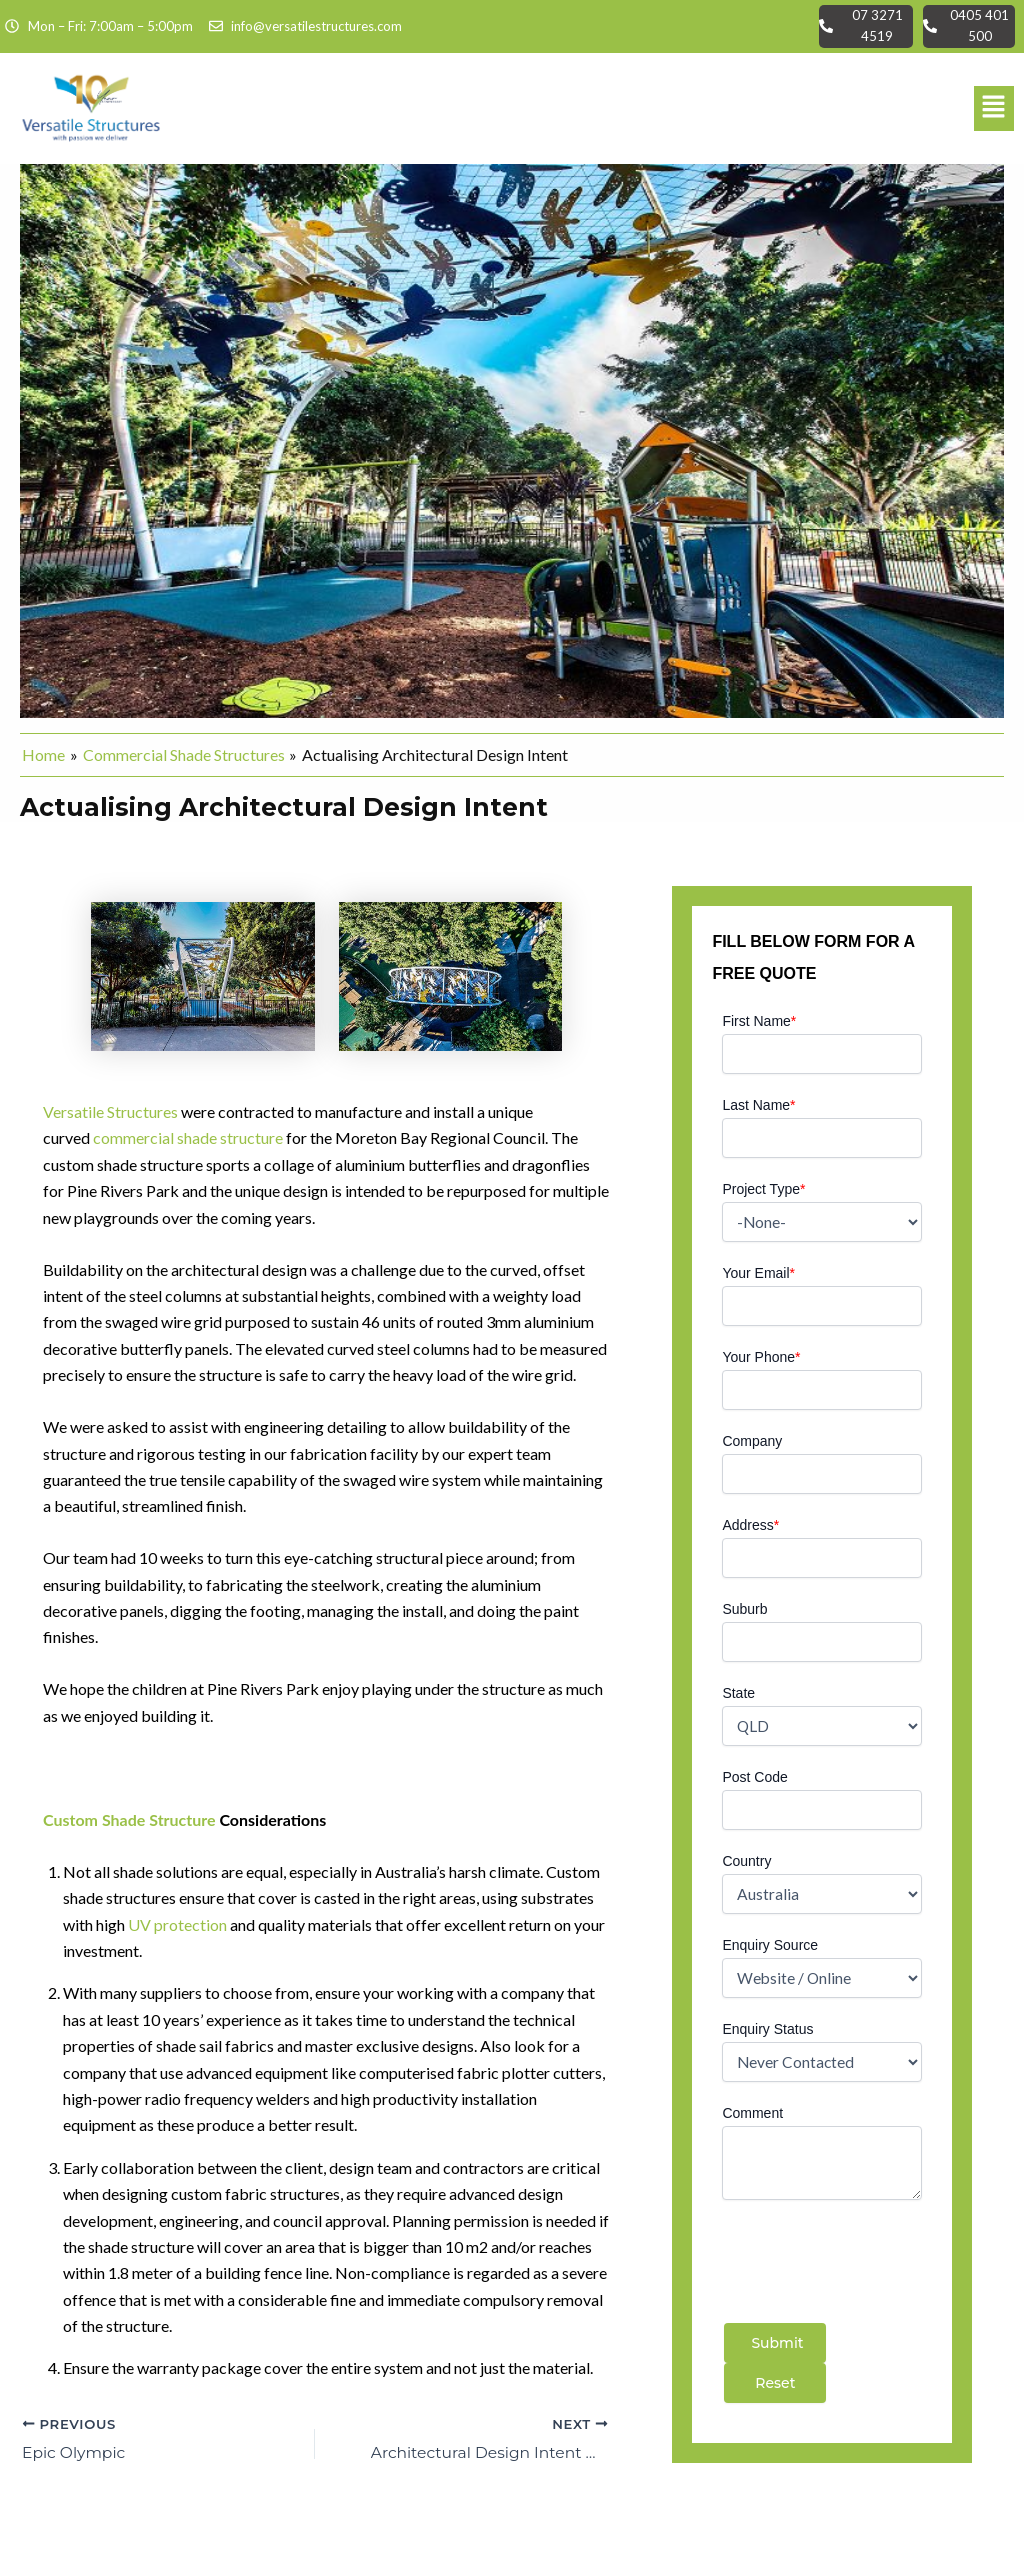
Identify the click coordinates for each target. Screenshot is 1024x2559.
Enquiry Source (770, 1945)
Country (746, 1861)
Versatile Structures (110, 1111)
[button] (994, 108)
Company (752, 1441)
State (738, 1693)
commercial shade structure (188, 1137)
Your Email (758, 1273)
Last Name (758, 1105)
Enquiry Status (767, 2029)
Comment (752, 2113)
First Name (759, 1021)
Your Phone (761, 1357)
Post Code (754, 1777)
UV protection (177, 1923)
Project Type (763, 1189)
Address (750, 1525)
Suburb (744, 1609)
